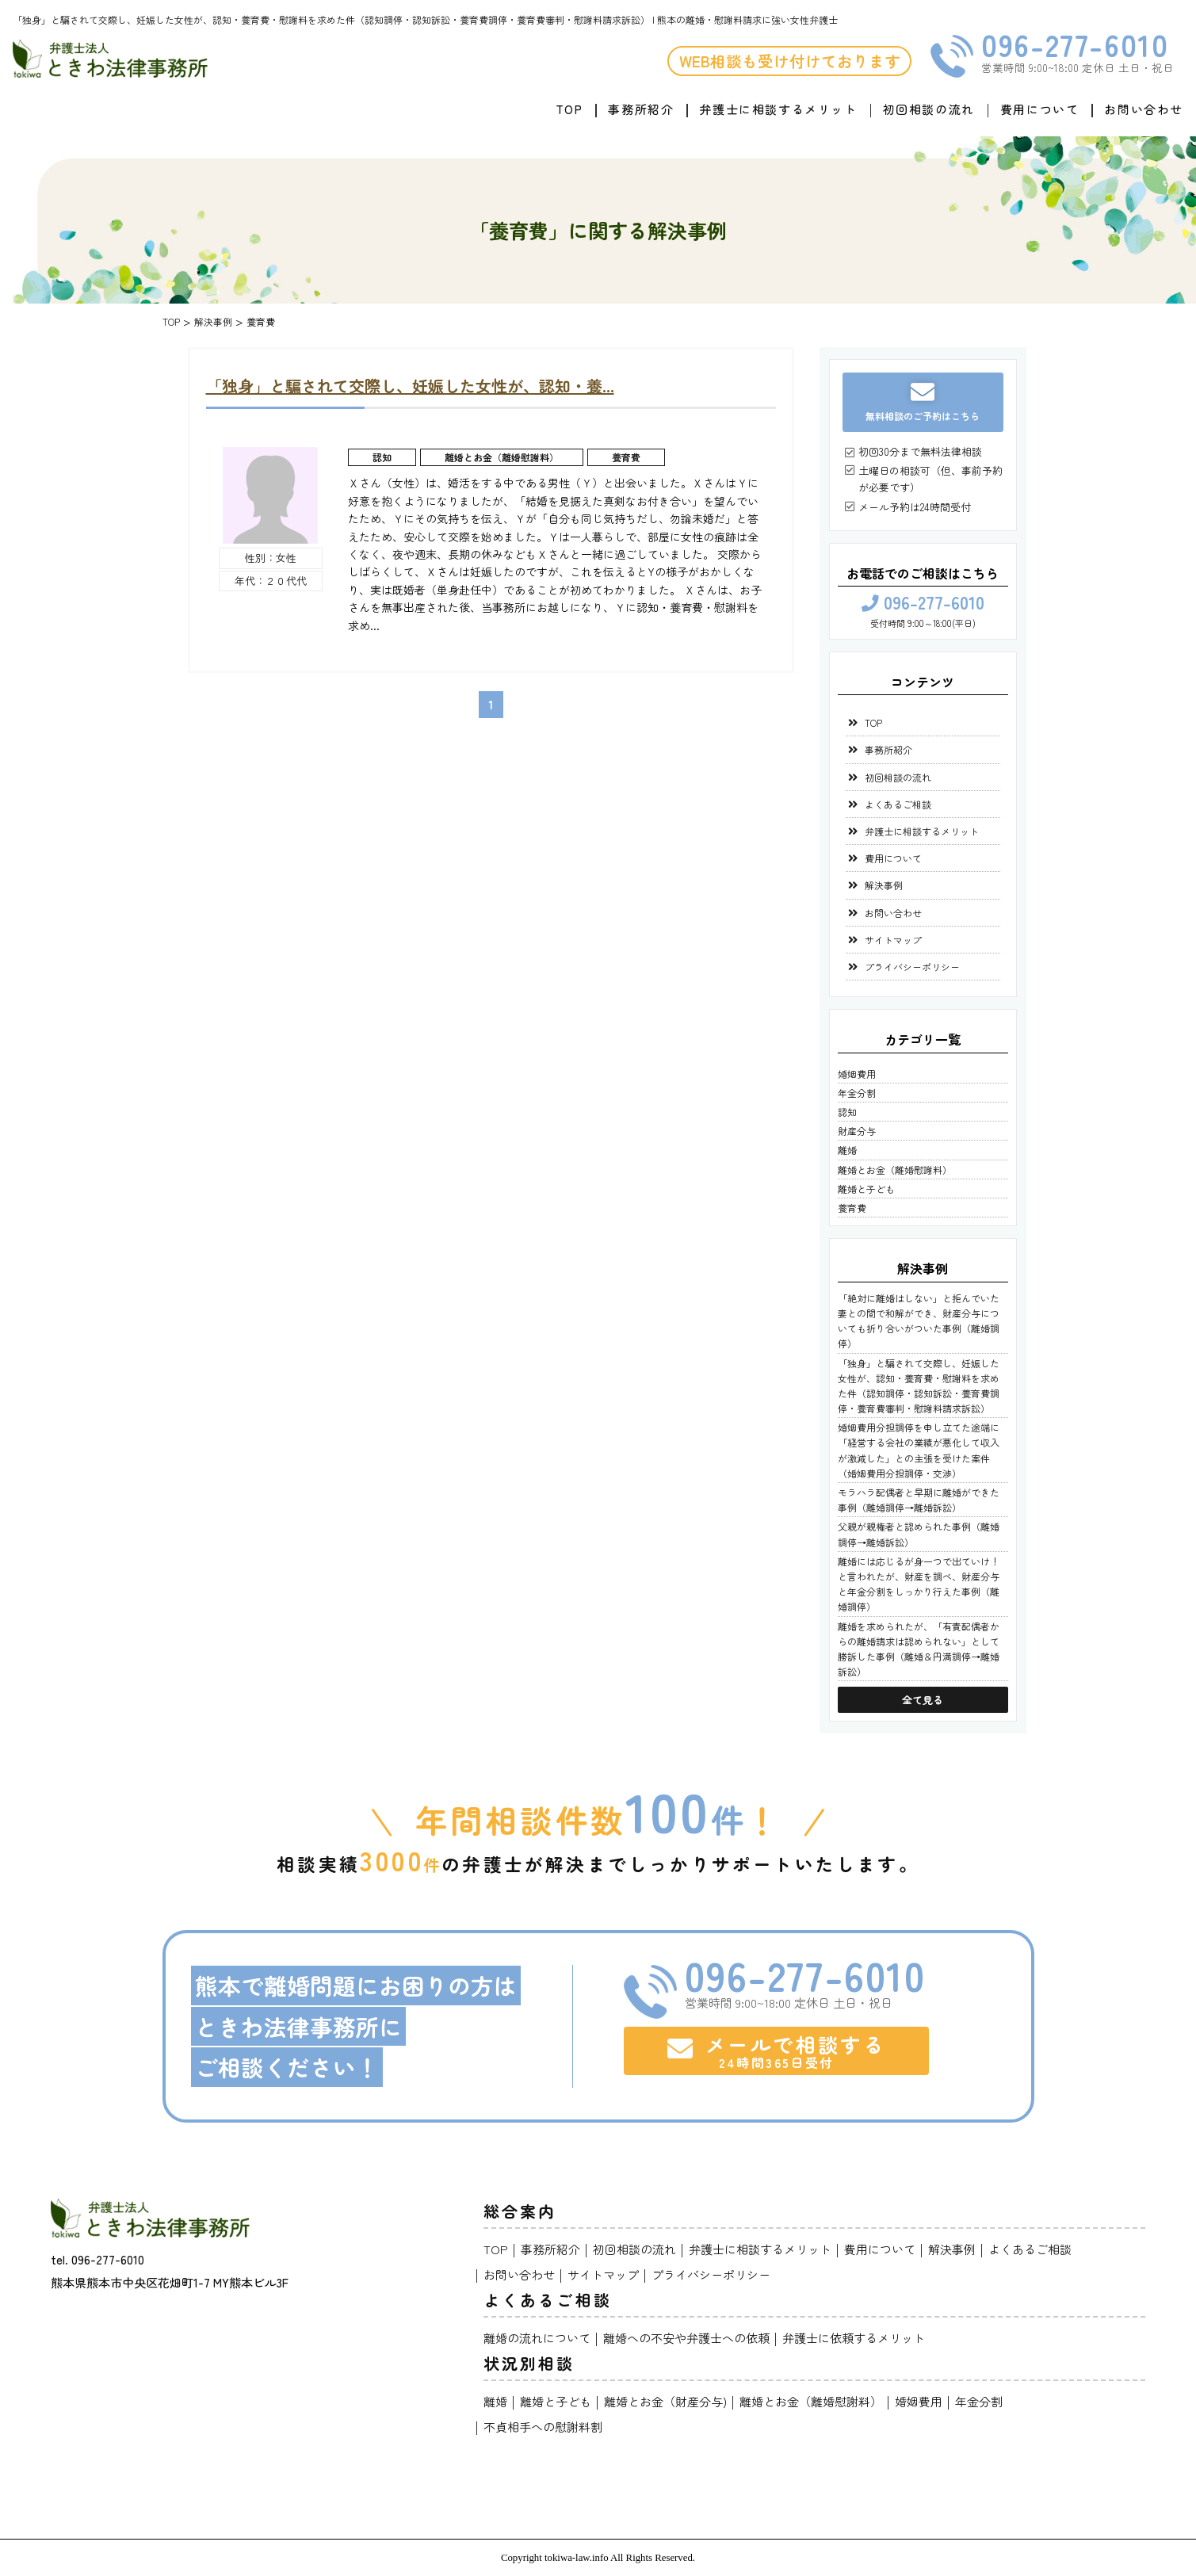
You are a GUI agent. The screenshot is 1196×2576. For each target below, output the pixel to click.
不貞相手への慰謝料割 (542, 2426)
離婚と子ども (866, 1188)
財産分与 (857, 1130)
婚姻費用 (857, 1073)
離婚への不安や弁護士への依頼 (686, 2337)
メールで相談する (776, 2050)
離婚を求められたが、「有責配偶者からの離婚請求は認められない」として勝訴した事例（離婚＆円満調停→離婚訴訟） (918, 1649)
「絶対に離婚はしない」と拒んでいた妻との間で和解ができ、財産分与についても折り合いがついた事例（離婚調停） (918, 1321)
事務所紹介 (641, 109)
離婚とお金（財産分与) (665, 2401)
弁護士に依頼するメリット (853, 2337)
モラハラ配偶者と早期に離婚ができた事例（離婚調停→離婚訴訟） (918, 1499)
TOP (569, 109)
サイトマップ (893, 939)
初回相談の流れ (929, 109)
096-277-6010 (1074, 44)
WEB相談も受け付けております (789, 60)
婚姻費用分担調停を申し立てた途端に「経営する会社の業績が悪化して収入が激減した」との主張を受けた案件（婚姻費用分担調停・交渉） (918, 1450)
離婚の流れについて (536, 2337)
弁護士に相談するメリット (778, 109)
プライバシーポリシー (912, 966)
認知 (382, 457)
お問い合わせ (1143, 109)
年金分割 (857, 1092)
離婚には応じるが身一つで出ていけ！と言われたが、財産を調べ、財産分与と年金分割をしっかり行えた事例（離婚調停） (918, 1584)
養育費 (626, 457)
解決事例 (884, 885)
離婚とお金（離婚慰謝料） (502, 457)
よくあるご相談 (898, 804)
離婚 (847, 1149)
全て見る (922, 1699)
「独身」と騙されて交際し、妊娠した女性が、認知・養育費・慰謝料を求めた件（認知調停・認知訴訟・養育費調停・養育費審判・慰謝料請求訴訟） (918, 1386)
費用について (1039, 109)
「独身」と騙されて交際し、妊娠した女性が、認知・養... (410, 385)
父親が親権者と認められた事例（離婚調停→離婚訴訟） (918, 1533)
